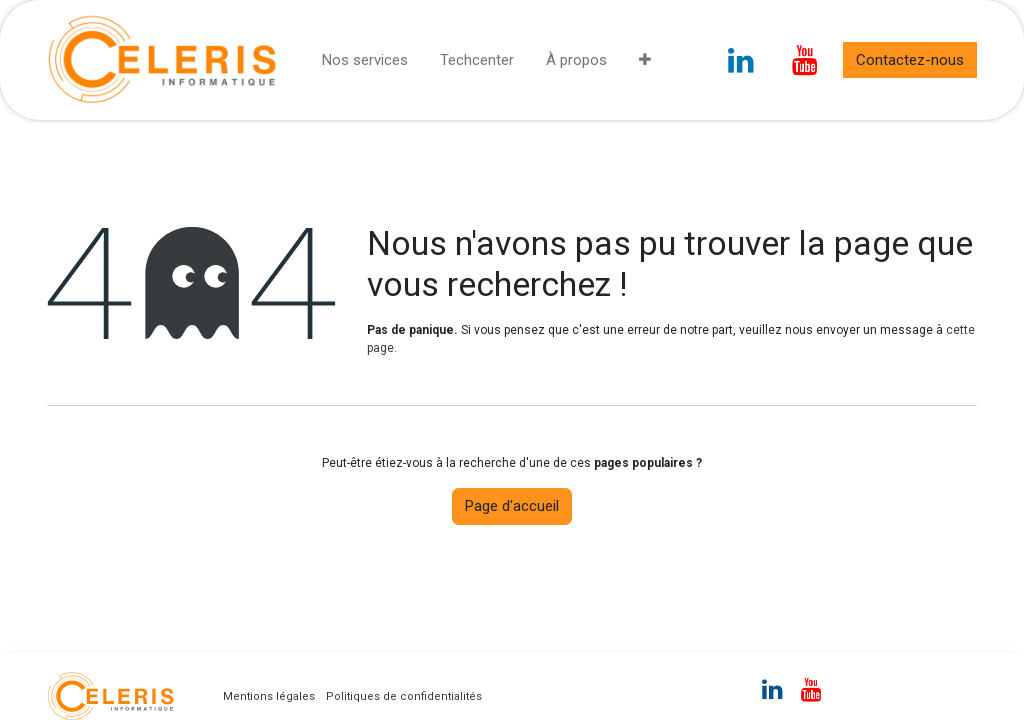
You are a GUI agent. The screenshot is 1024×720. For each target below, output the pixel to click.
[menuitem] (365, 60)
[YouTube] (805, 60)
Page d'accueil (512, 506)
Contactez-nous (910, 60)
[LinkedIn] (741, 60)
